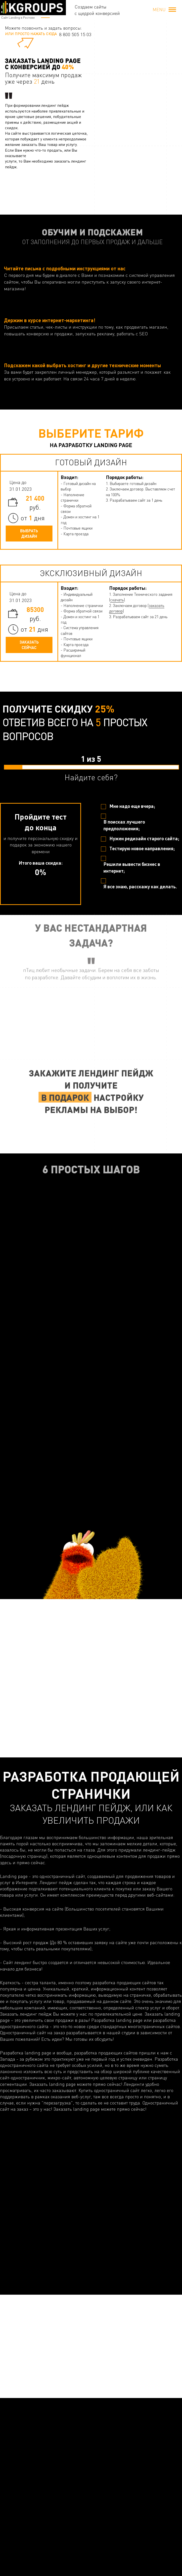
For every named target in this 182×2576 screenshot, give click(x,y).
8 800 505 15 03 (75, 34)
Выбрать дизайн (29, 533)
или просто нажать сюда (31, 33)
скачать (117, 599)
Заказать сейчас (29, 645)
